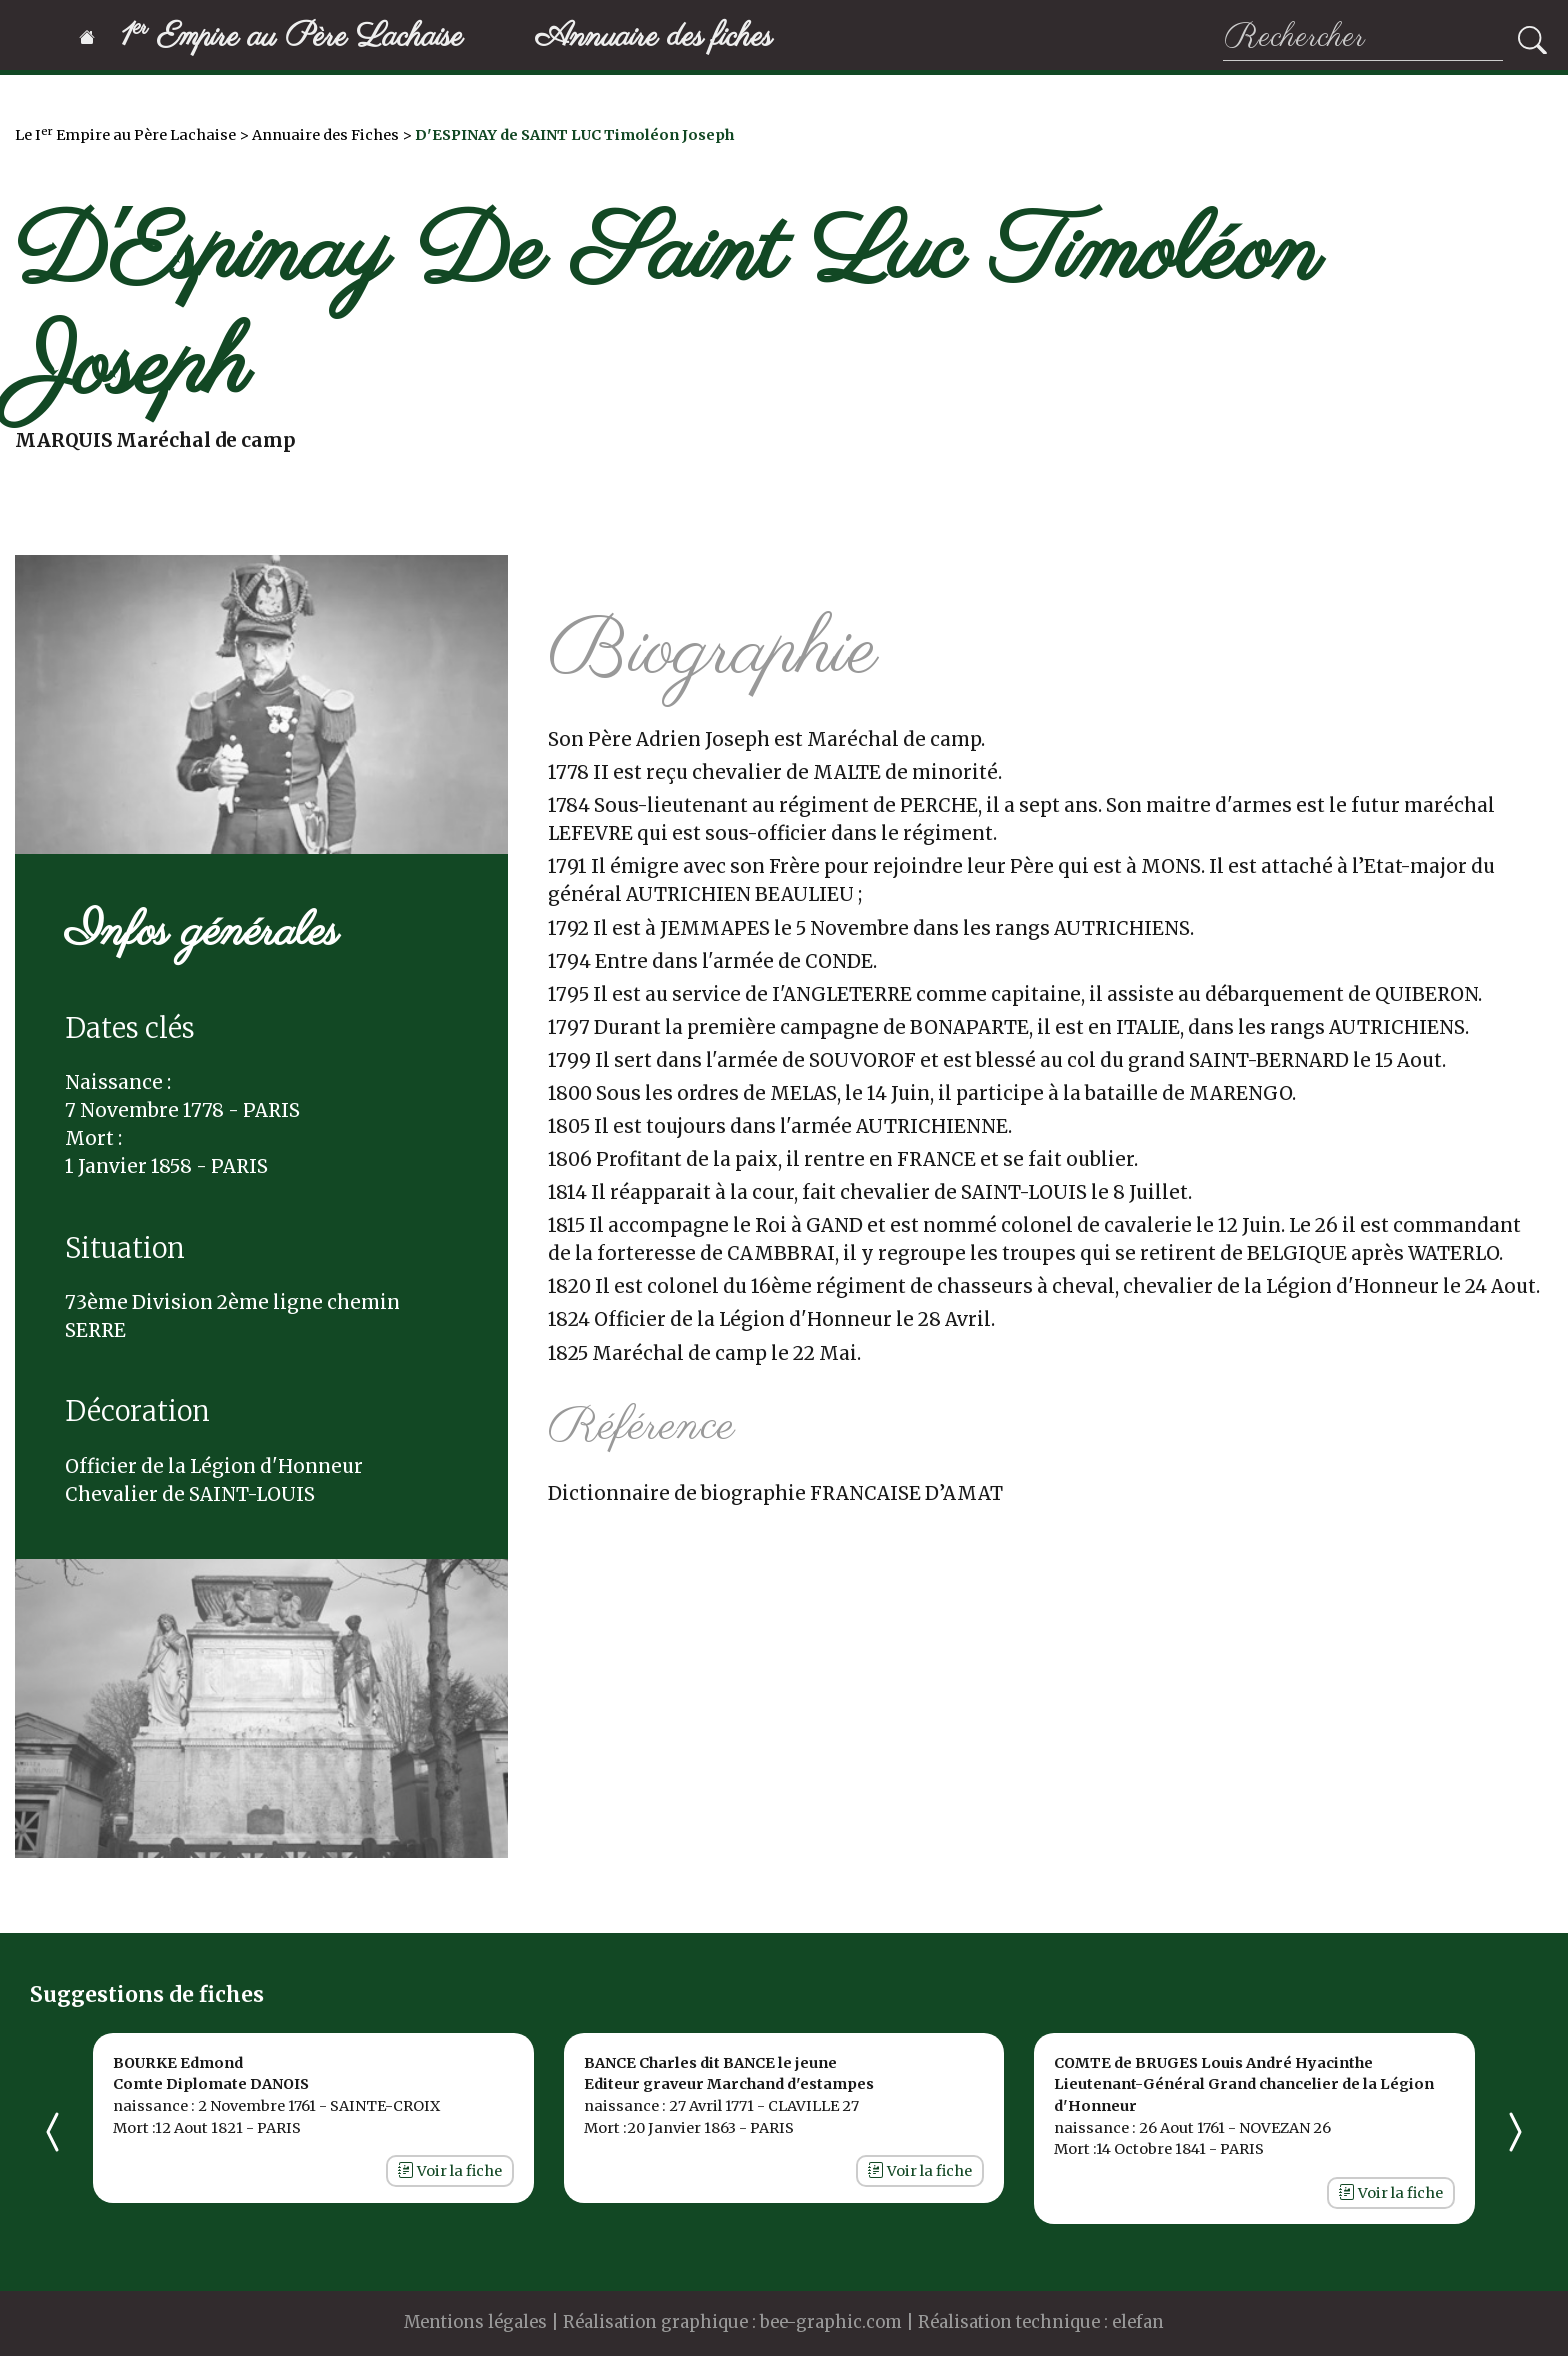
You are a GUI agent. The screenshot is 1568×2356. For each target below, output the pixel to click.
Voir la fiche (450, 2171)
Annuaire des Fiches (325, 135)
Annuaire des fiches (654, 37)
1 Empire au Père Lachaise (271, 37)
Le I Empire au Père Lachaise (125, 135)
